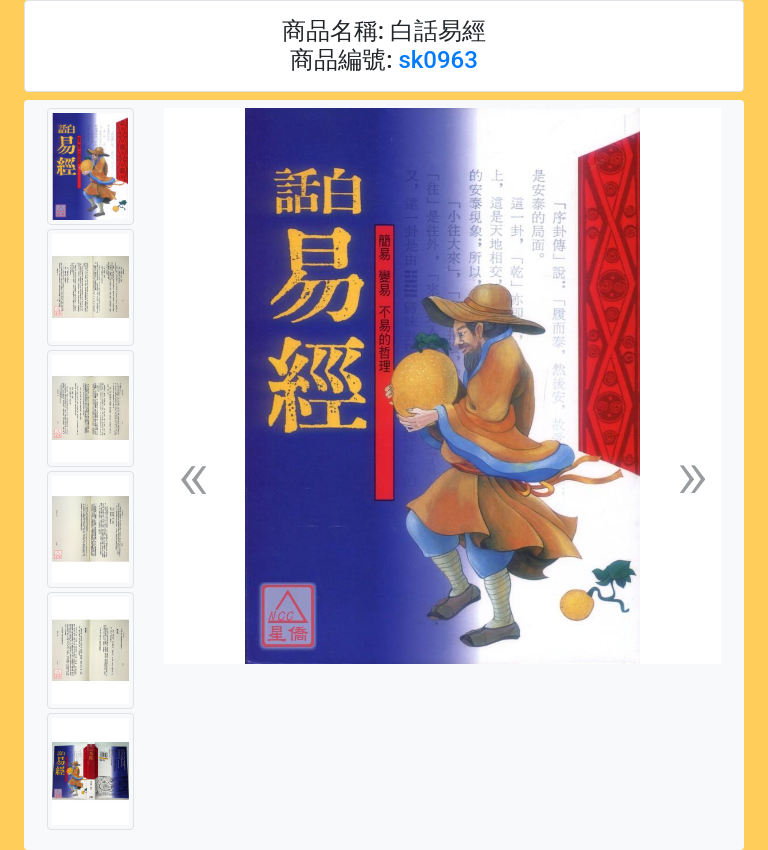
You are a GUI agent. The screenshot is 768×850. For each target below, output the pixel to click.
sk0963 (437, 60)
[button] (193, 475)
